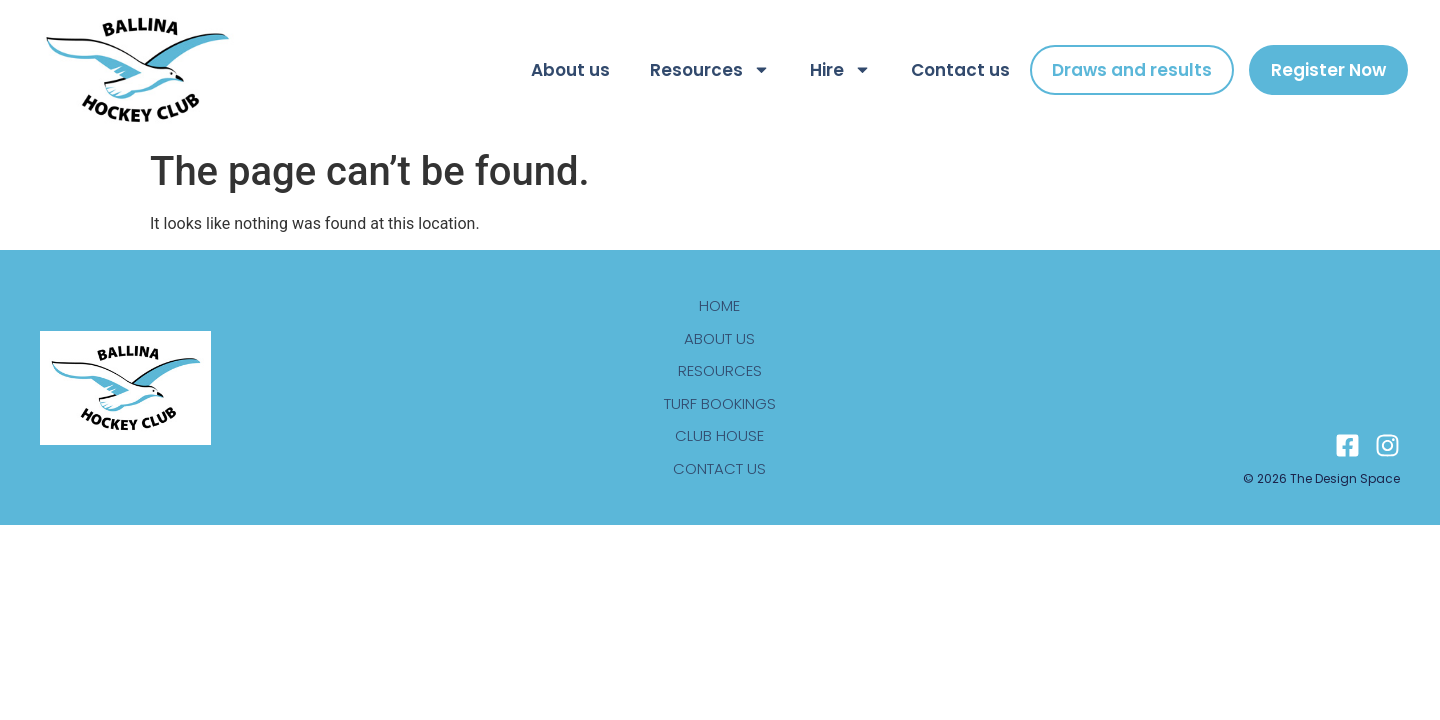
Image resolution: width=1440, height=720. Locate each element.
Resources (710, 69)
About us (570, 70)
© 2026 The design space (1321, 478)
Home (719, 305)
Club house (719, 435)
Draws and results (1132, 70)
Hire (840, 69)
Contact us (960, 70)
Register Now (1328, 70)
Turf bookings (720, 403)
